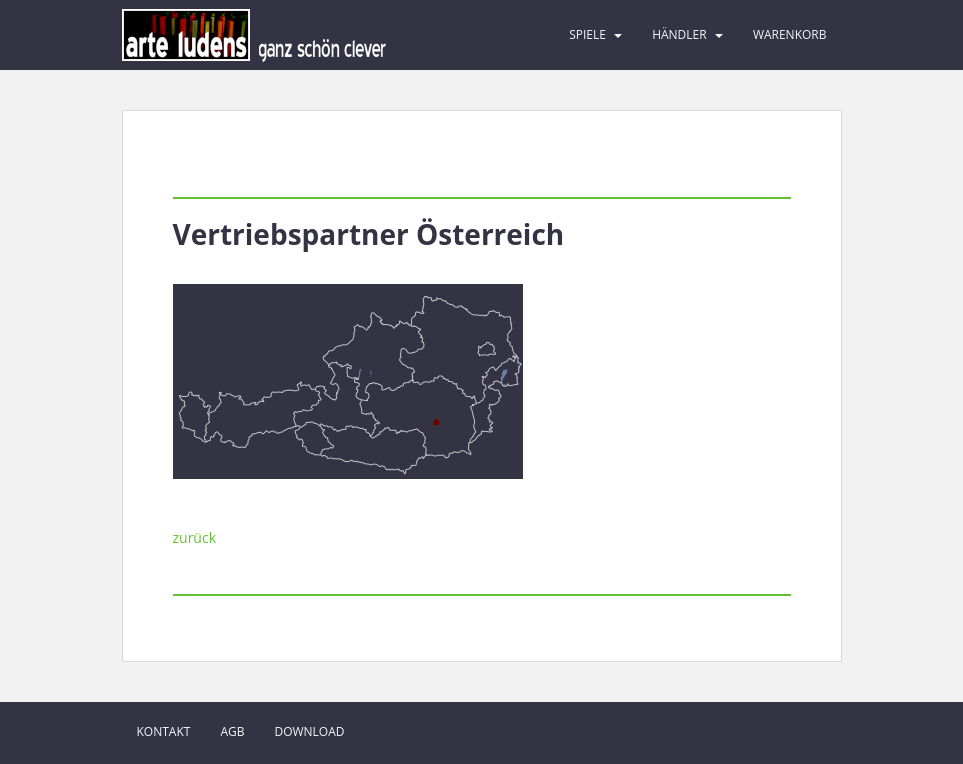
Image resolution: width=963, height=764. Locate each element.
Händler (679, 34)
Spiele (587, 34)
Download (309, 731)
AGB (232, 731)
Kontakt (164, 731)
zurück (195, 537)
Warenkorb (790, 34)
